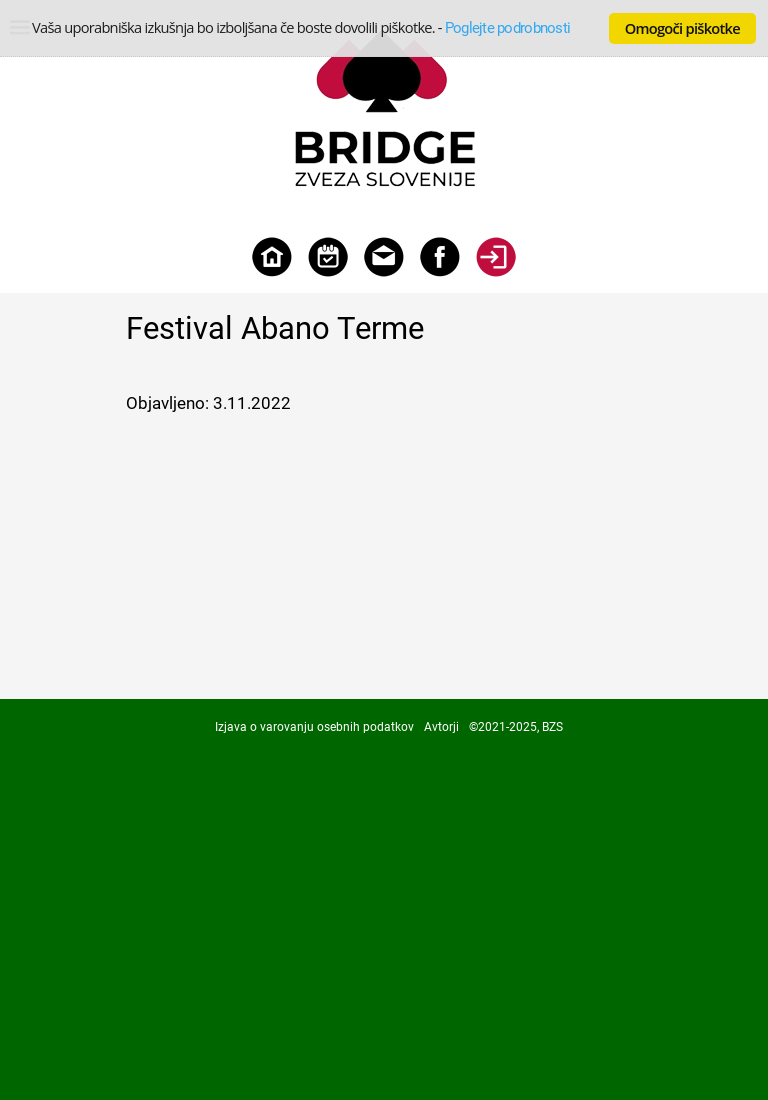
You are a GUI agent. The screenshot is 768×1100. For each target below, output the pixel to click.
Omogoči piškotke (682, 28)
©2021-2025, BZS (516, 727)
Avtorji (441, 727)
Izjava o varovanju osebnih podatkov (314, 727)
